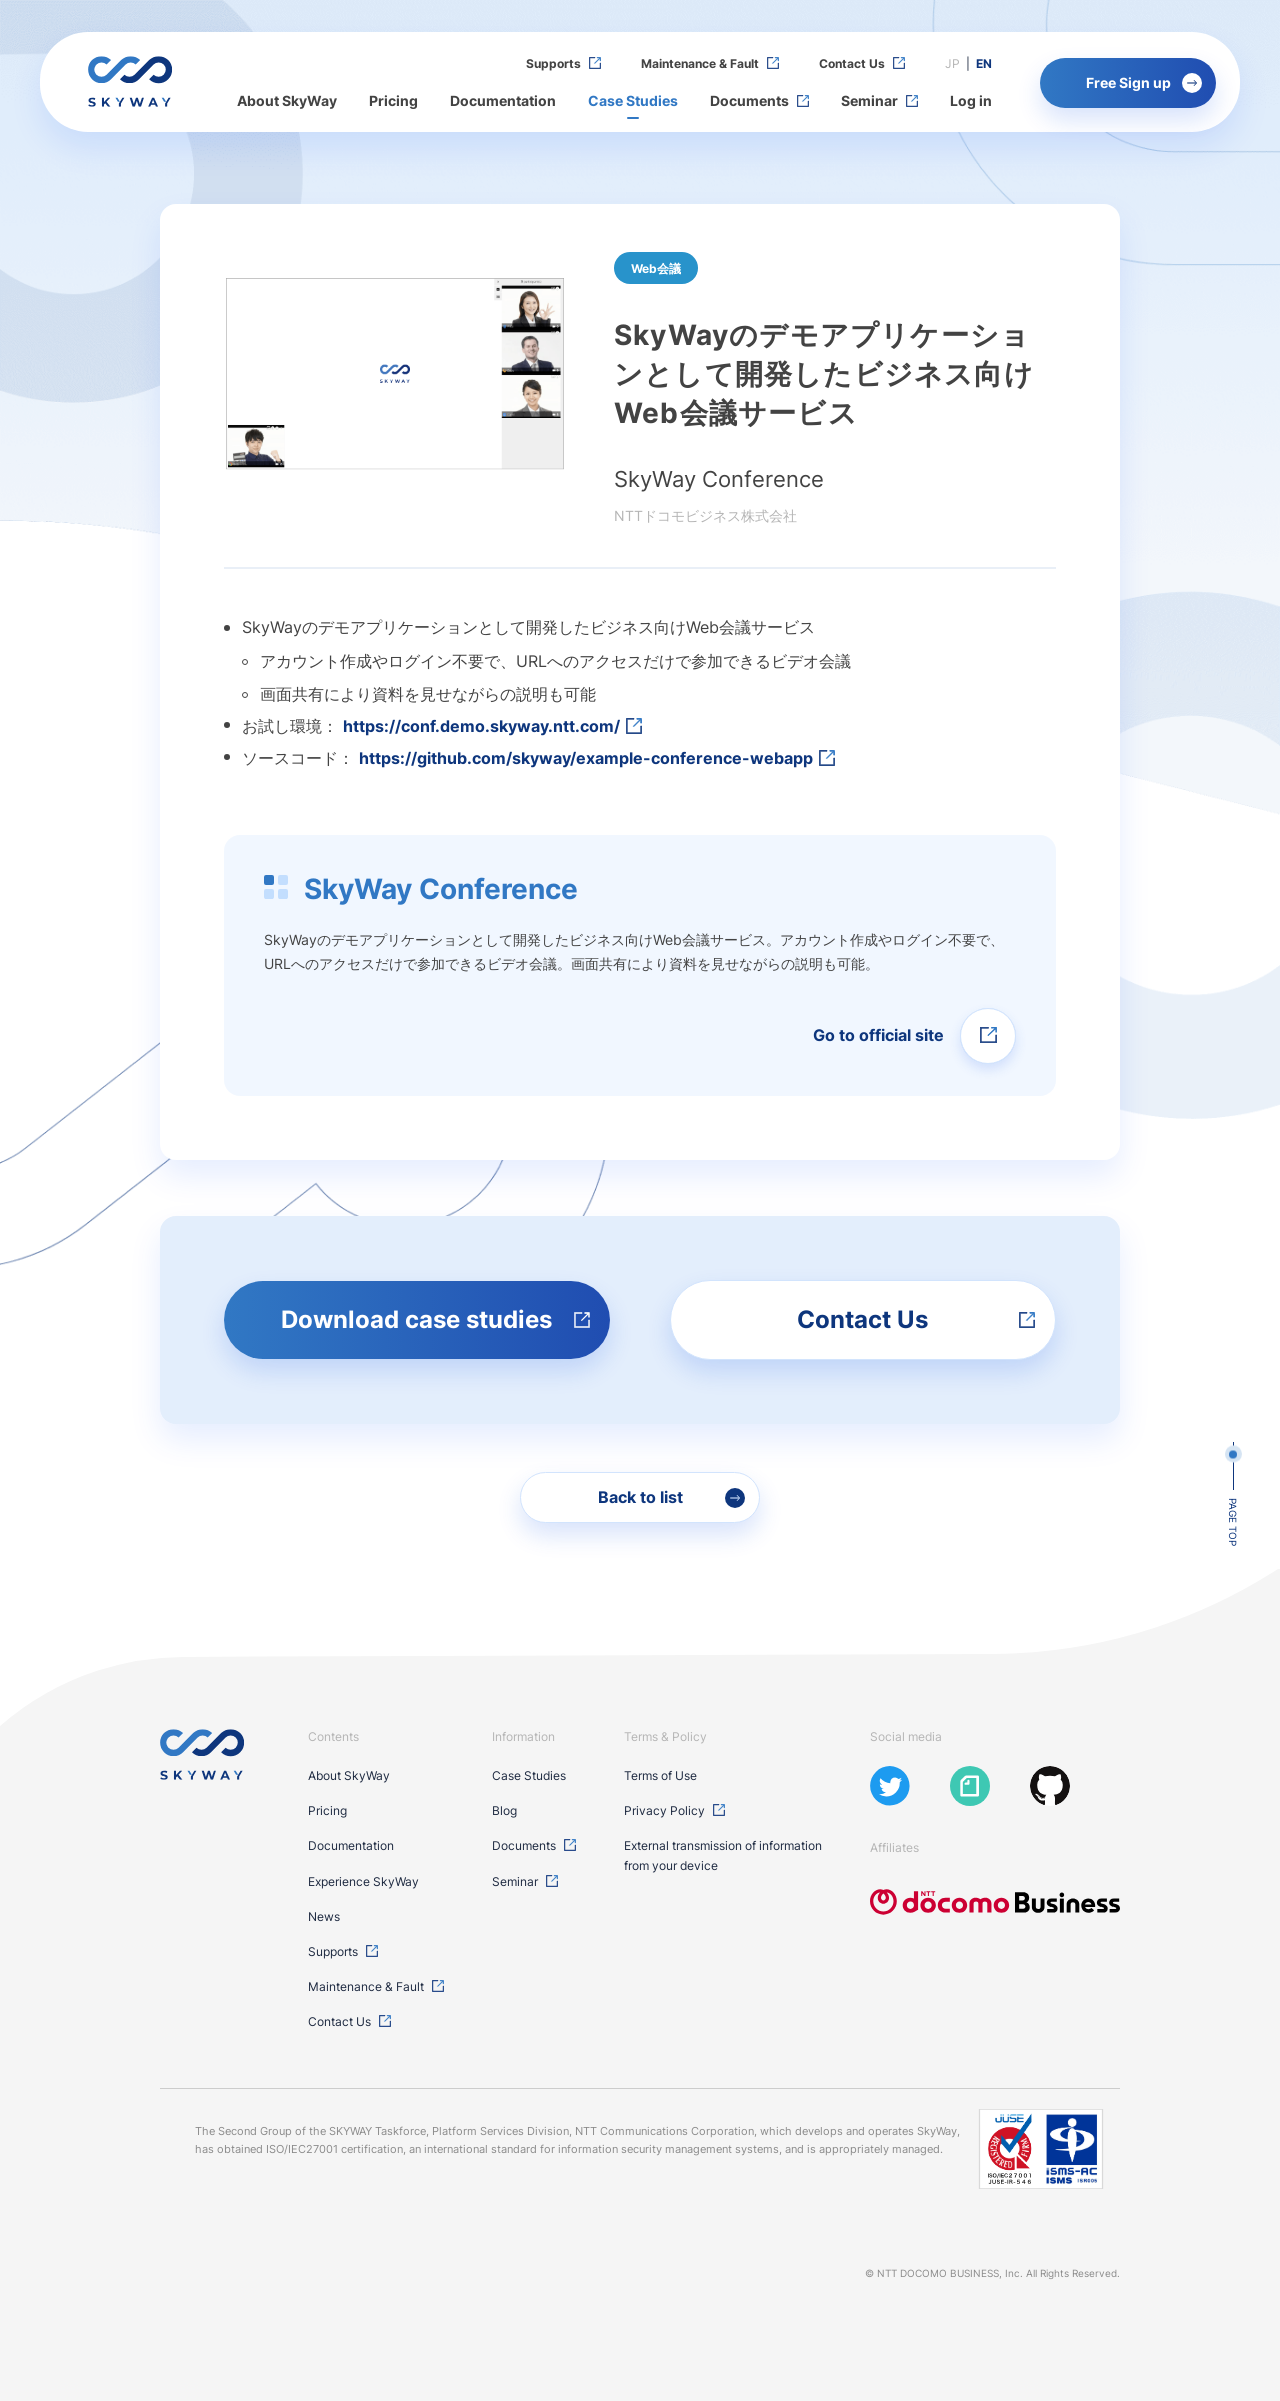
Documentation (503, 100)
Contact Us (852, 63)
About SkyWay (287, 100)
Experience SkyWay (363, 1881)
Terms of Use (660, 1775)
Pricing (393, 100)
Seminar (869, 100)
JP (952, 63)
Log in (971, 100)
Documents (749, 100)
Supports (553, 63)
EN (984, 63)
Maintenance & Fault (700, 63)
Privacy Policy (664, 1810)
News (324, 1916)
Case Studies (633, 100)
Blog (504, 1810)
